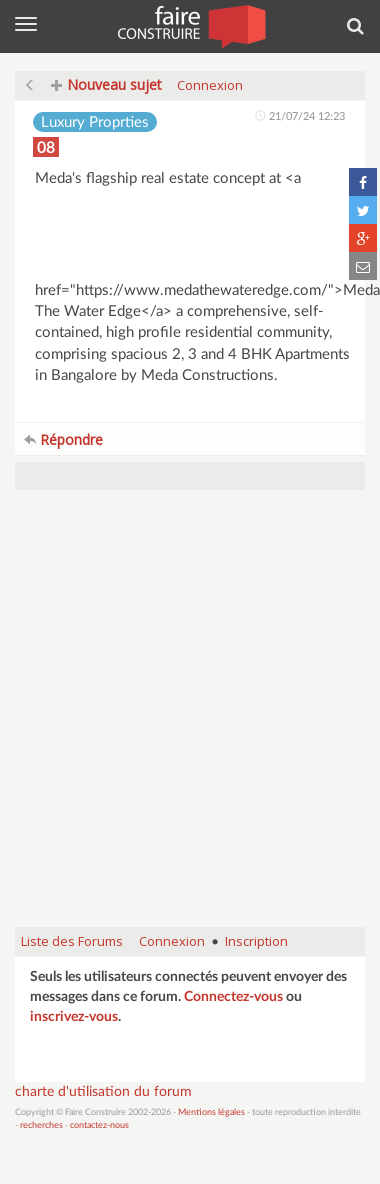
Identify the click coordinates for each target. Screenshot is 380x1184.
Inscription (256, 941)
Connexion (210, 85)
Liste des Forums (72, 941)
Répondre (63, 439)
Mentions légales (211, 1112)
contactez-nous (99, 1125)
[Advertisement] (187, 718)
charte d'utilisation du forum (103, 1092)
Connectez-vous (233, 997)
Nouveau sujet (106, 84)
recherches (41, 1125)
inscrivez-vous (74, 1017)
